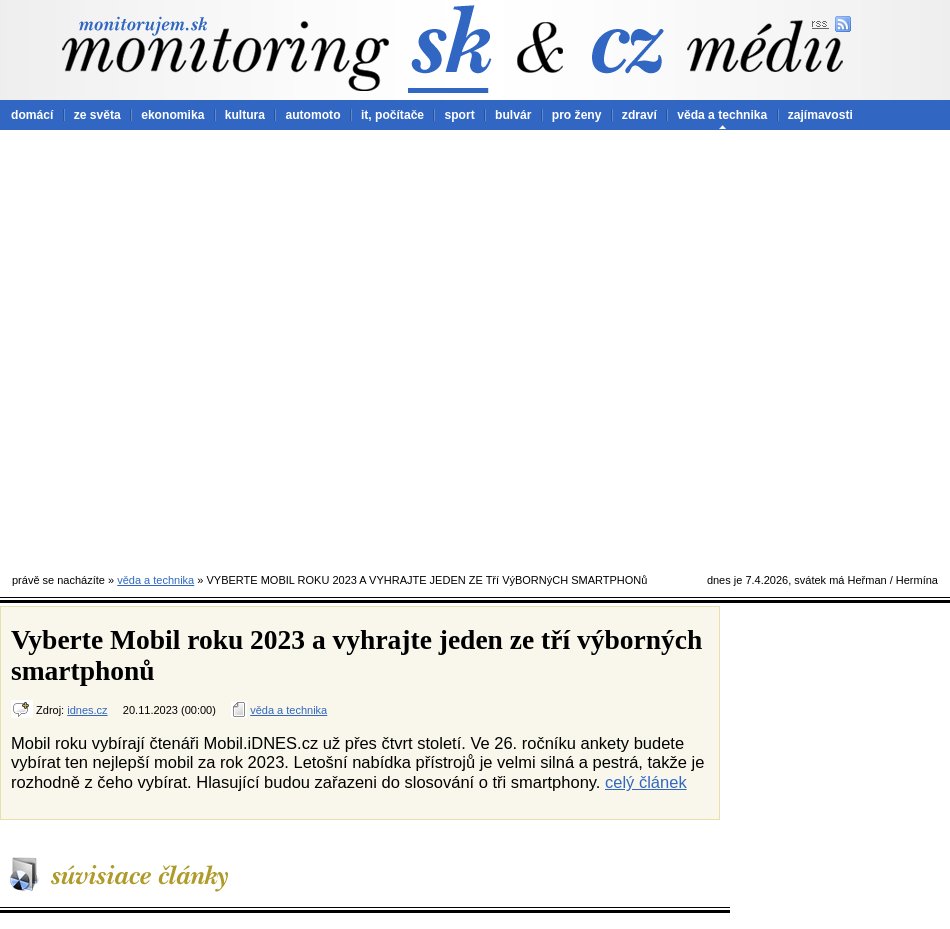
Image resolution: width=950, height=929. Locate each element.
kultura (245, 115)
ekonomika (172, 115)
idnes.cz (87, 710)
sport (459, 115)
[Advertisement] (206, 346)
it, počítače (392, 115)
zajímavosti (820, 115)
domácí (32, 115)
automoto (312, 115)
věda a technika (722, 115)
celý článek (646, 782)
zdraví (639, 115)
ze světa (97, 115)
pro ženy (577, 115)
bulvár (513, 115)
